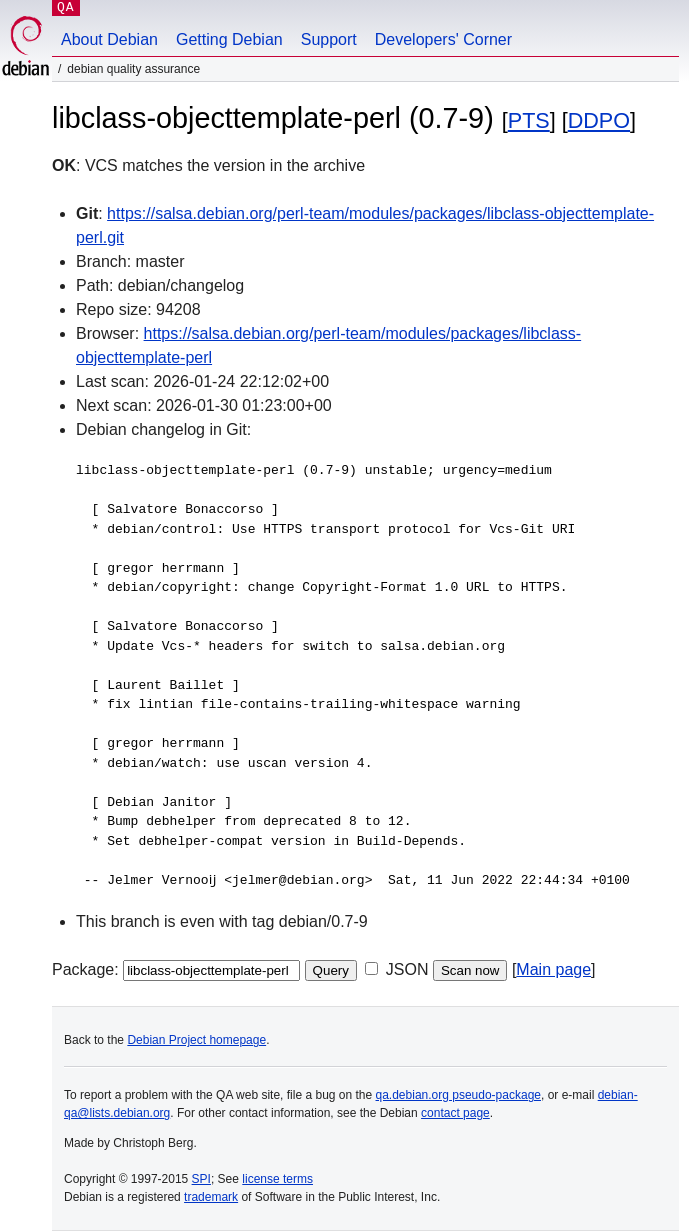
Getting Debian (229, 39)
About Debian (109, 39)
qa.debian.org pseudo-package (458, 1095)
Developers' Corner (443, 39)
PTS (529, 120)
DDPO (599, 120)
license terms (277, 1179)
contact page (455, 1113)
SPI (201, 1179)
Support (329, 39)
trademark (211, 1197)
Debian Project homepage (196, 1040)
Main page (553, 969)
